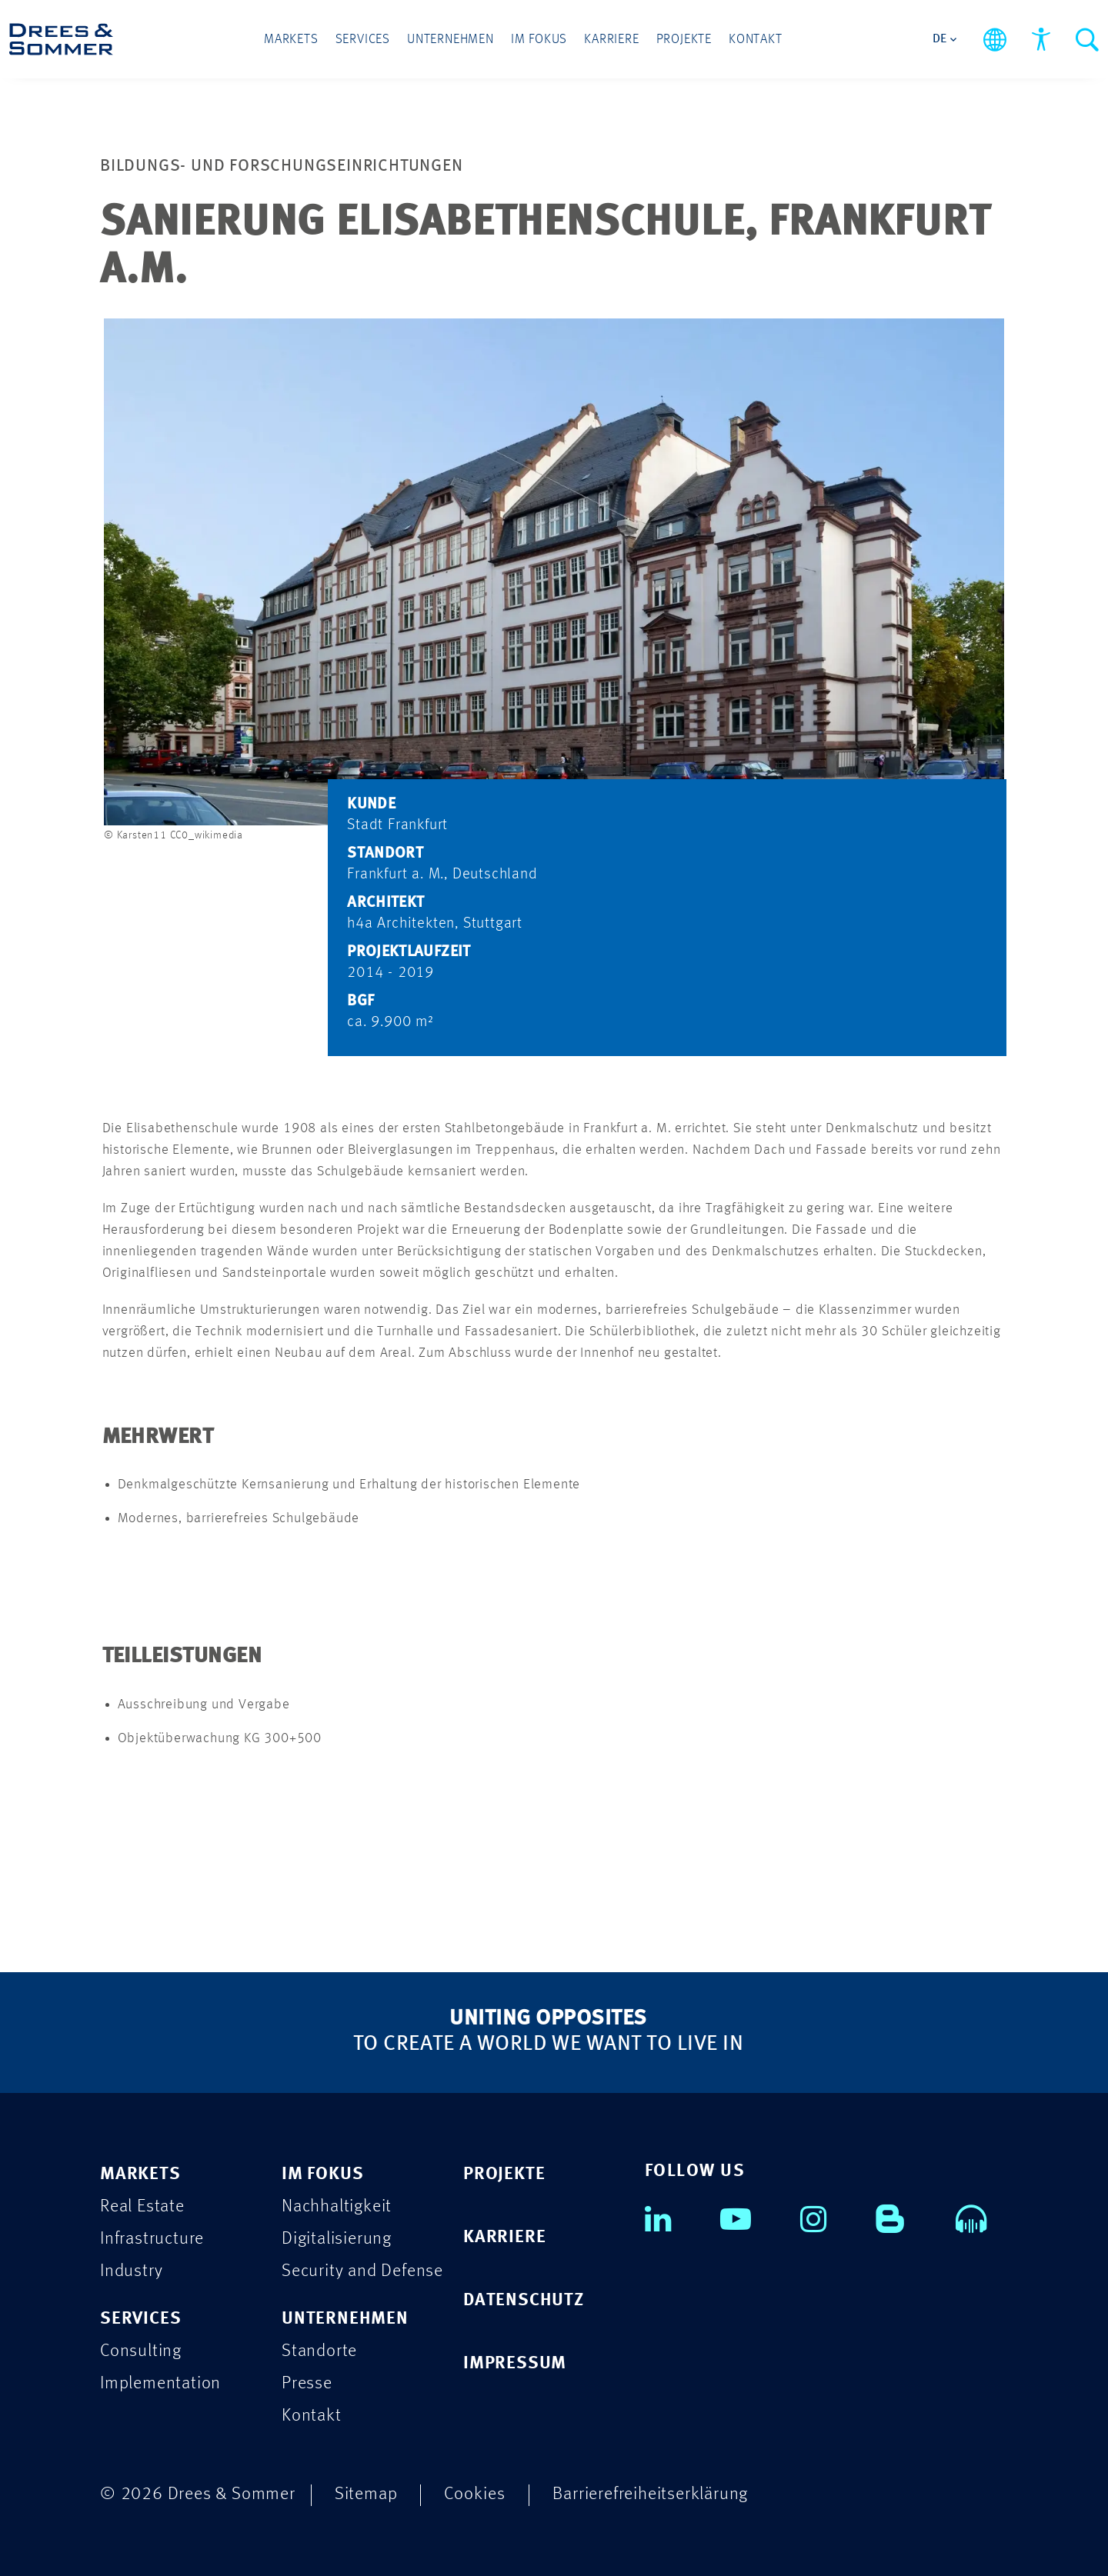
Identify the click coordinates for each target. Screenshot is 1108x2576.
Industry (131, 2271)
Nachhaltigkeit (337, 2206)
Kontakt (756, 39)
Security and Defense (362, 2271)
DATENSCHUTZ (523, 2300)
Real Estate (142, 2206)
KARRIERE (504, 2237)
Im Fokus (539, 39)
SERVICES (140, 2319)
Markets (291, 39)
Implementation (160, 2383)
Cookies (475, 2494)
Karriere (611, 39)
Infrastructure (152, 2239)
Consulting (141, 2351)
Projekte (684, 39)
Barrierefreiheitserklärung (650, 2494)
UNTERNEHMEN (345, 2319)
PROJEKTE (504, 2174)
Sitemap (366, 2494)
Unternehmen (450, 39)
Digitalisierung (337, 2239)
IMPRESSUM (514, 2363)
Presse (307, 2383)
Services (362, 39)
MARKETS (140, 2174)
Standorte (319, 2351)
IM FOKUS (322, 2174)
